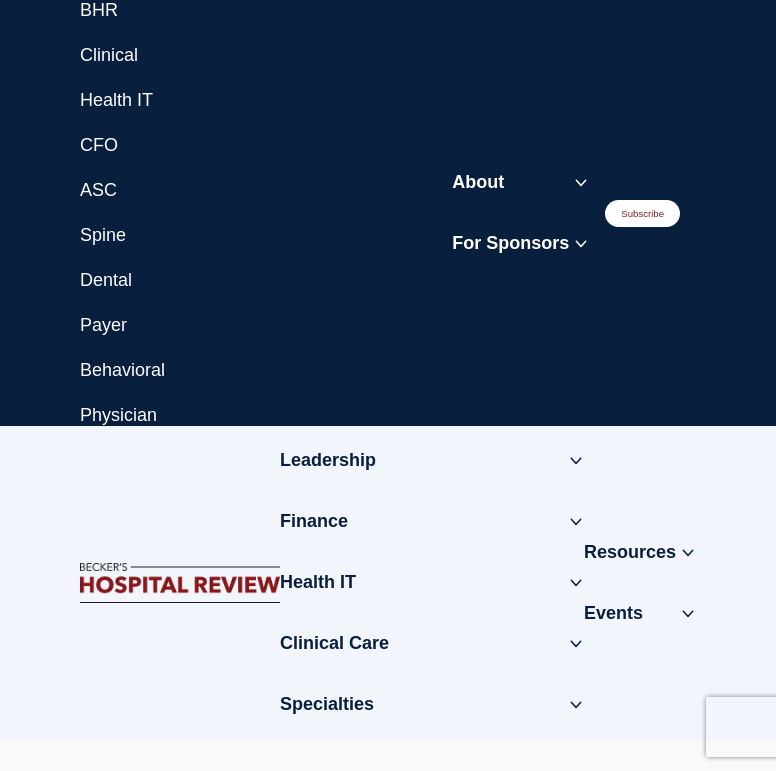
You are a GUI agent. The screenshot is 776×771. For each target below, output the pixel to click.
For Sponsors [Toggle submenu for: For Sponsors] (510, 243)
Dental (106, 280)
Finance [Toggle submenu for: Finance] (314, 521)
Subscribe (642, 213)
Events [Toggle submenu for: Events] (613, 613)
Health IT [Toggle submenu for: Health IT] (318, 582)
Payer (103, 325)
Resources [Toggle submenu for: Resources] (630, 552)
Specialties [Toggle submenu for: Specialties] (327, 704)
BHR (99, 10)
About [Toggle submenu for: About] (478, 182)
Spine (103, 235)
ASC (98, 190)
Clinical (109, 55)
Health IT (116, 100)
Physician (118, 415)
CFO (99, 145)
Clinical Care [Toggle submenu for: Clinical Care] (334, 643)
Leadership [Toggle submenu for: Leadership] (328, 460)
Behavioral (122, 370)
